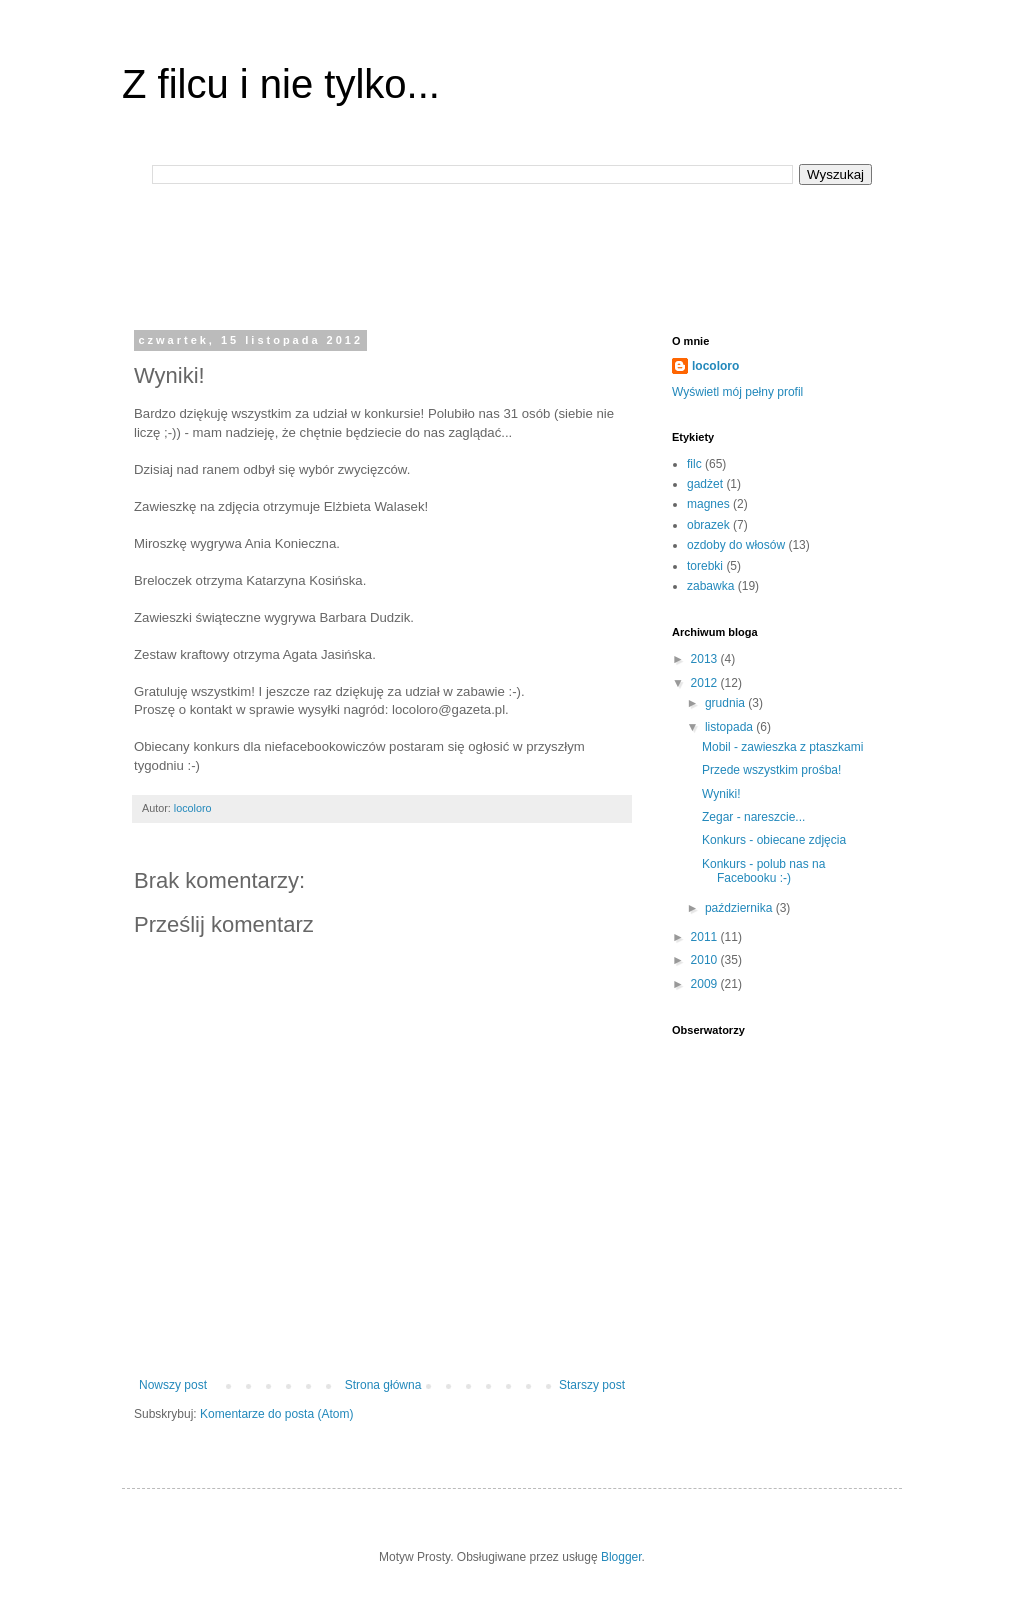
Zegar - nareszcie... (753, 817)
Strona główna (383, 1385)
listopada (730, 727)
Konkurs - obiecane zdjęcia (774, 840)
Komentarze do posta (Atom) (276, 1414)
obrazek (708, 525)
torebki (705, 566)
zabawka (710, 586)
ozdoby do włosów (736, 545)
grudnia (726, 703)
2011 (706, 937)
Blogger (621, 1557)
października (740, 908)
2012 (706, 683)
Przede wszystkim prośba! (771, 770)
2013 (706, 659)
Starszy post (592, 1385)
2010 (706, 960)
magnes (708, 504)
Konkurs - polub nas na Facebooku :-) (763, 871)
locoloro (715, 366)
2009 (706, 984)
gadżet (705, 484)
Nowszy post (173, 1385)
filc (694, 464)
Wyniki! (721, 794)
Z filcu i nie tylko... (281, 84)
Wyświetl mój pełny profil (737, 392)
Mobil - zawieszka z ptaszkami (782, 747)
